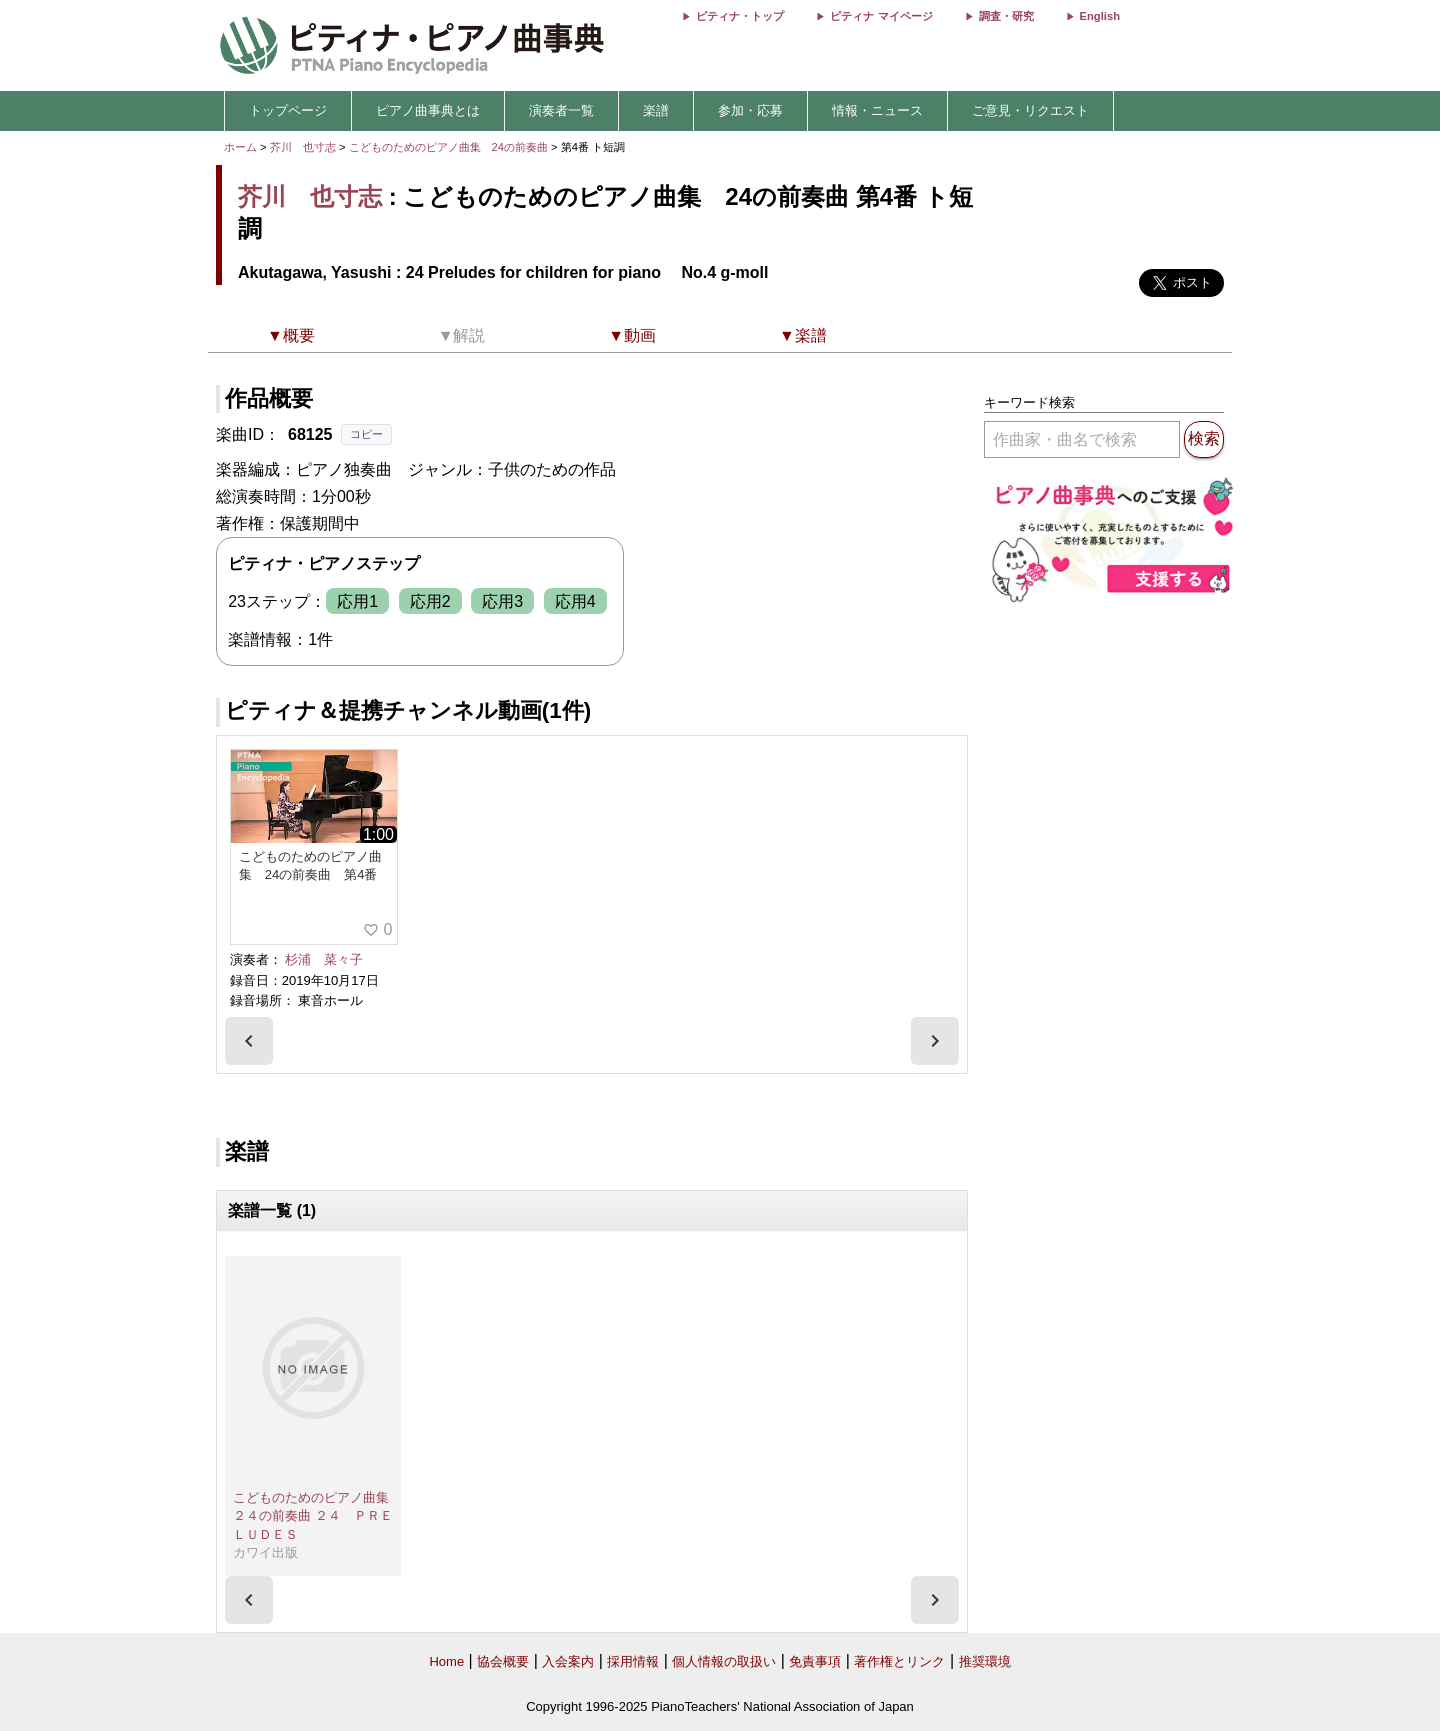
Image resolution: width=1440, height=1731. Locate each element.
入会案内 (568, 1661)
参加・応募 (750, 110)
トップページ (288, 110)
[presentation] (249, 1041)
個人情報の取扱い (724, 1661)
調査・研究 (1006, 16)
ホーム (240, 147)
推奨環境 (985, 1661)
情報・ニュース (877, 110)
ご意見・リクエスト (1030, 110)
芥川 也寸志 (303, 147)
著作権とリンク (899, 1661)
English (1100, 16)
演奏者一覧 (561, 110)
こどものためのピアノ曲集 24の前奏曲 (450, 147)
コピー (366, 434)
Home (446, 1661)
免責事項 (815, 1661)
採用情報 (633, 1661)
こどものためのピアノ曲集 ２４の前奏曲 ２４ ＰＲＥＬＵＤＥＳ (317, 1516)
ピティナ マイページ (881, 16)
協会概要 (503, 1661)
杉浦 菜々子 (324, 959)
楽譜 (656, 110)
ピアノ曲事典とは (428, 110)
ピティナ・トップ (740, 16)
